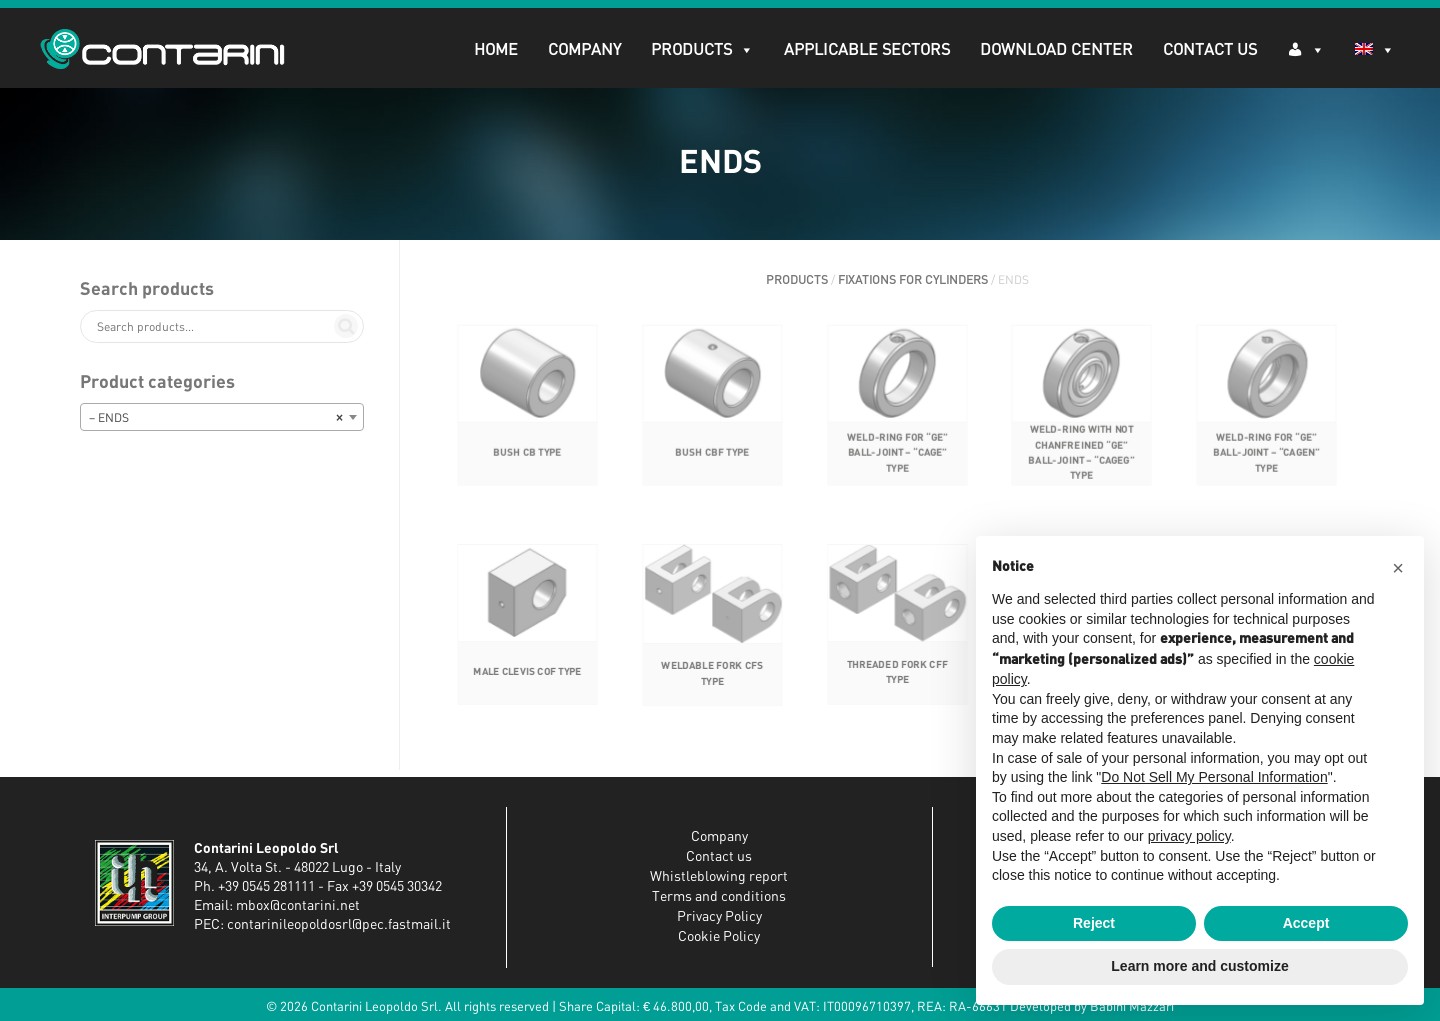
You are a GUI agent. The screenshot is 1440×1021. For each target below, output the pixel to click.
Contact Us (1210, 50)
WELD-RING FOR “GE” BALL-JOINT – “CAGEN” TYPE (1267, 468)
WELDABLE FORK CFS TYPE (712, 688)
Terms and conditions (719, 897)
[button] (1398, 568)
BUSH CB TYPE (527, 468)
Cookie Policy (719, 937)
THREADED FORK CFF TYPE (896, 686)
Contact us (719, 857)
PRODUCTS (702, 50)
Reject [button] (1094, 923)
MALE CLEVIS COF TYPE (527, 686)
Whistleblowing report (719, 877)
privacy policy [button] (1189, 836)
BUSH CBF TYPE (712, 468)
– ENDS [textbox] (216, 418)
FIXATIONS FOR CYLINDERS (913, 280)
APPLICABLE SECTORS (867, 50)
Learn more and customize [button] (1199, 966)
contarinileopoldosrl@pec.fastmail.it (339, 925)
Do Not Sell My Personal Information (1214, 777)
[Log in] (1306, 48)
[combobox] (222, 417)
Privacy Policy (719, 917)
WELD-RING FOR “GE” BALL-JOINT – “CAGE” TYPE (896, 468)
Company (584, 50)
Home (496, 50)
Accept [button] (1306, 923)
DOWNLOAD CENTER (1056, 50)
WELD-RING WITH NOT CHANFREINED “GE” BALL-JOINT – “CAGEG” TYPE (1081, 468)
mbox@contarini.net (298, 906)
